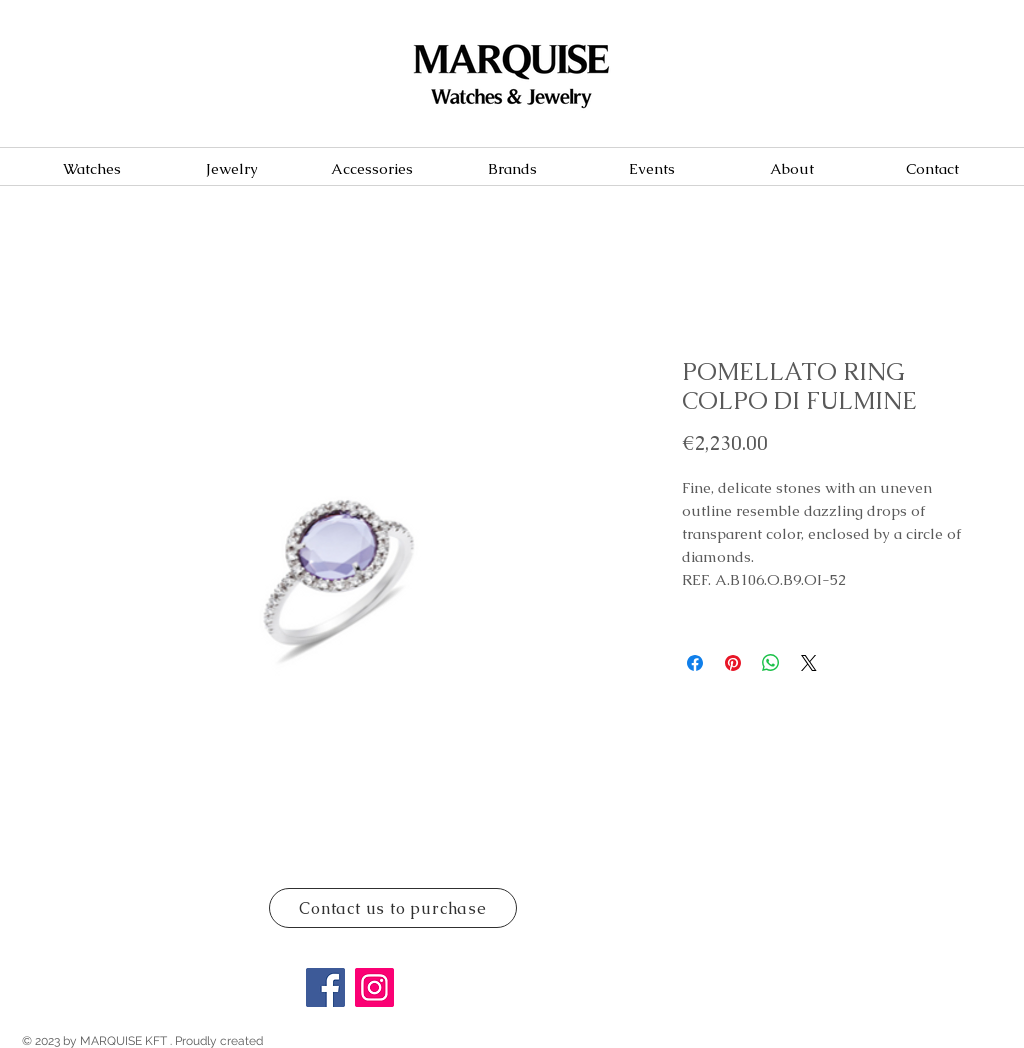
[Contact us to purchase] (393, 908)
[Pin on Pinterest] (733, 663)
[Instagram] (374, 987)
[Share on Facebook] (695, 663)
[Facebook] (325, 987)
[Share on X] (809, 663)
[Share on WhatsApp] (771, 663)
